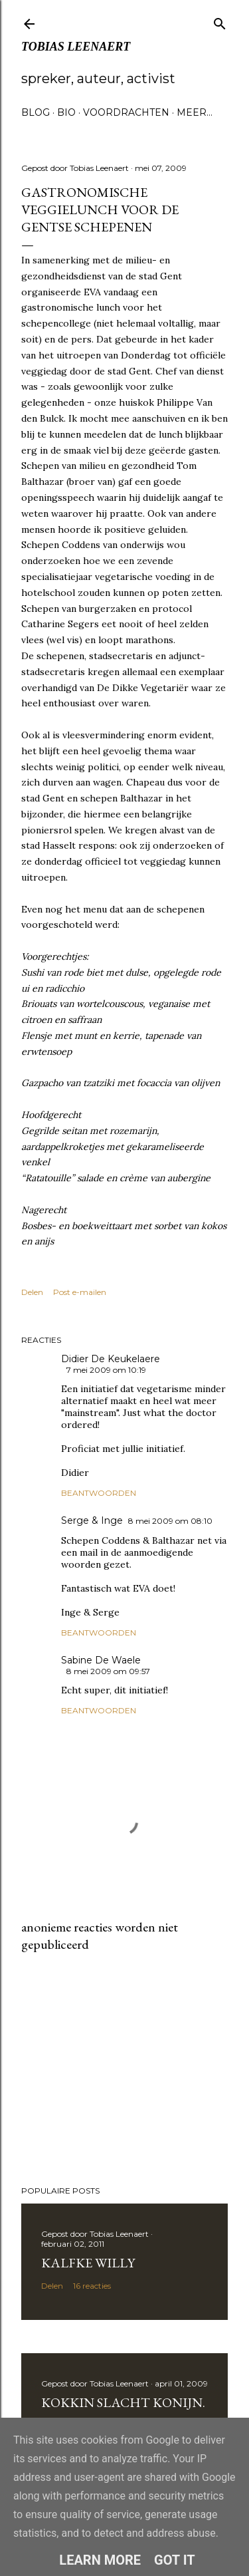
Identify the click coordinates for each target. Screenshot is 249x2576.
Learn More (100, 2560)
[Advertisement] (124, 2069)
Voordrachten (126, 112)
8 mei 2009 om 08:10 (170, 1521)
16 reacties (92, 2286)
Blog (35, 112)
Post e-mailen (79, 1292)
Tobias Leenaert (75, 46)
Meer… (194, 112)
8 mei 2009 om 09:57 (108, 1671)
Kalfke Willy (88, 2262)
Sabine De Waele (101, 1660)
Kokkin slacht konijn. (123, 2402)
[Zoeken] (220, 21)
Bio (66, 112)
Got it (174, 2560)
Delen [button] (32, 1292)
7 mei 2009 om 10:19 (106, 1370)
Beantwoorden (98, 1493)
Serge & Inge (92, 1520)
